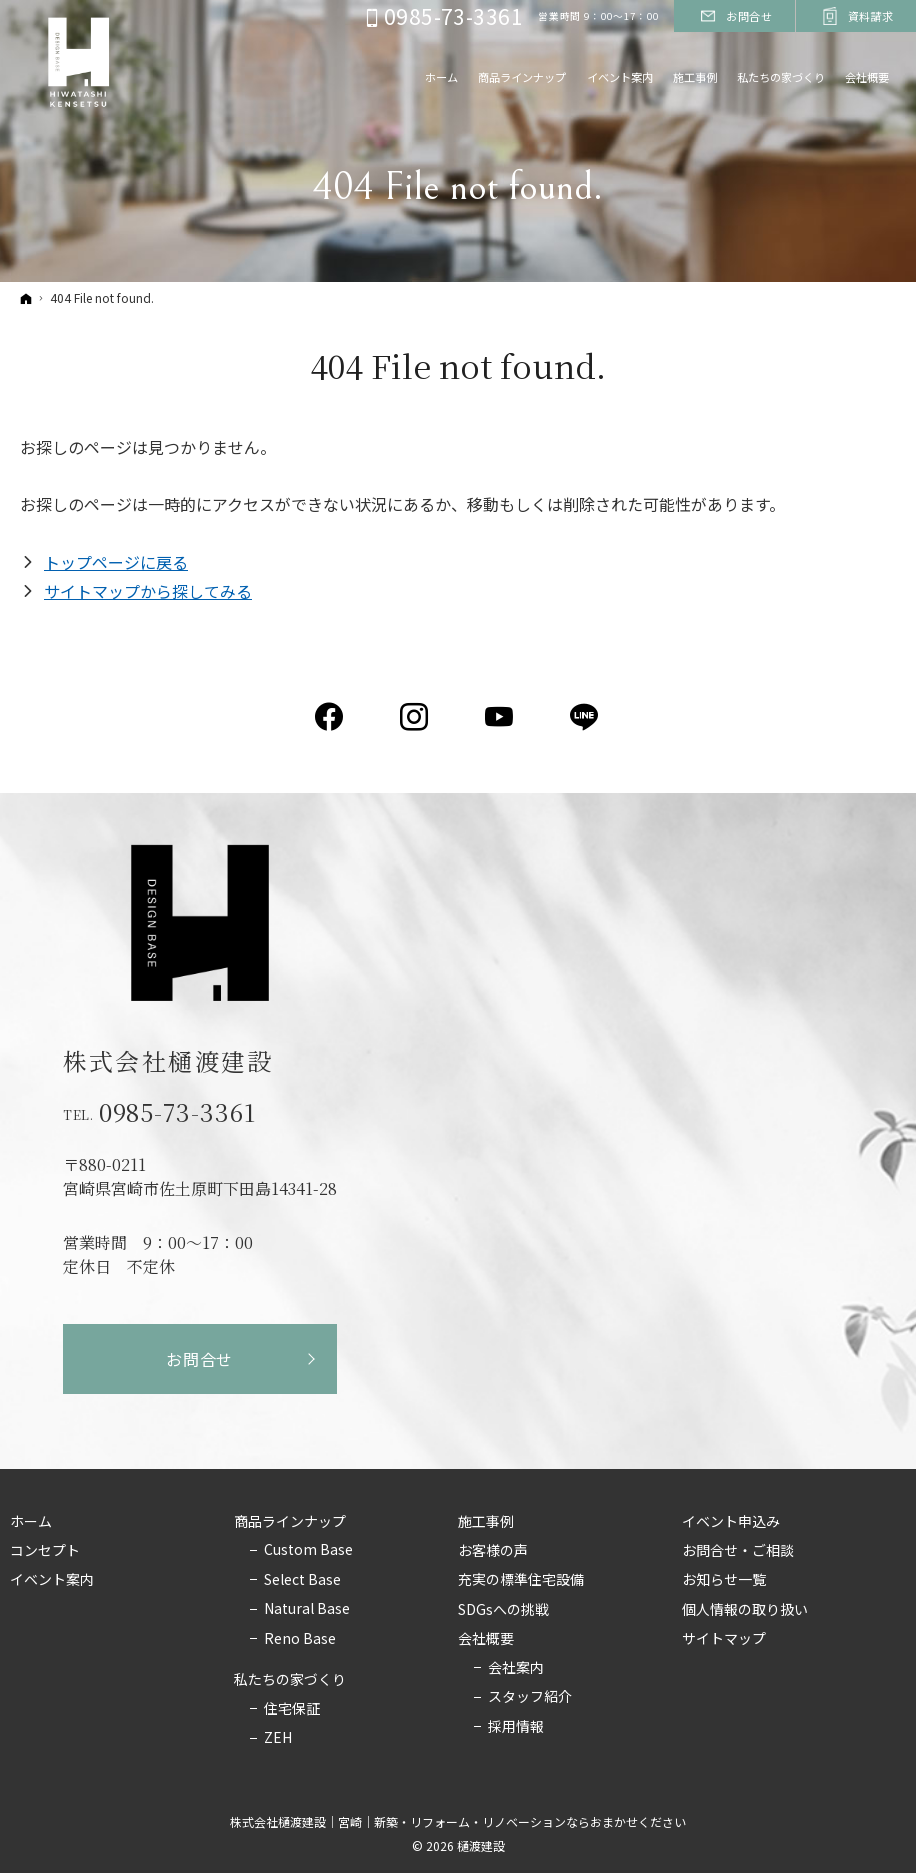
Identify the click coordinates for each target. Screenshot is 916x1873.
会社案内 (516, 1668)
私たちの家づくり (290, 1680)
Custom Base (308, 1550)
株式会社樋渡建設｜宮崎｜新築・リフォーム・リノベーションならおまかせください (458, 1821)
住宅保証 (292, 1709)
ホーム (31, 1522)
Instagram (415, 717)
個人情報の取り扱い (745, 1610)
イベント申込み (731, 1522)
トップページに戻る (116, 562)
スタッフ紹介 (530, 1697)
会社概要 (486, 1639)
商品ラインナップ (290, 1522)
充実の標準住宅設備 (521, 1580)
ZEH (278, 1738)
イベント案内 (52, 1580)
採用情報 (516, 1727)
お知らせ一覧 (724, 1580)
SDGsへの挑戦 (503, 1610)
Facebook (330, 717)
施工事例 (486, 1522)
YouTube (500, 717)
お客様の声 (493, 1551)
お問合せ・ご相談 (738, 1551)
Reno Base (300, 1639)
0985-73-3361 (178, 1112)
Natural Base (307, 1609)
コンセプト (45, 1551)
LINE (585, 717)
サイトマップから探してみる (148, 591)
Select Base (302, 1580)
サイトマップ (724, 1639)
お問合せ (199, 1359)
